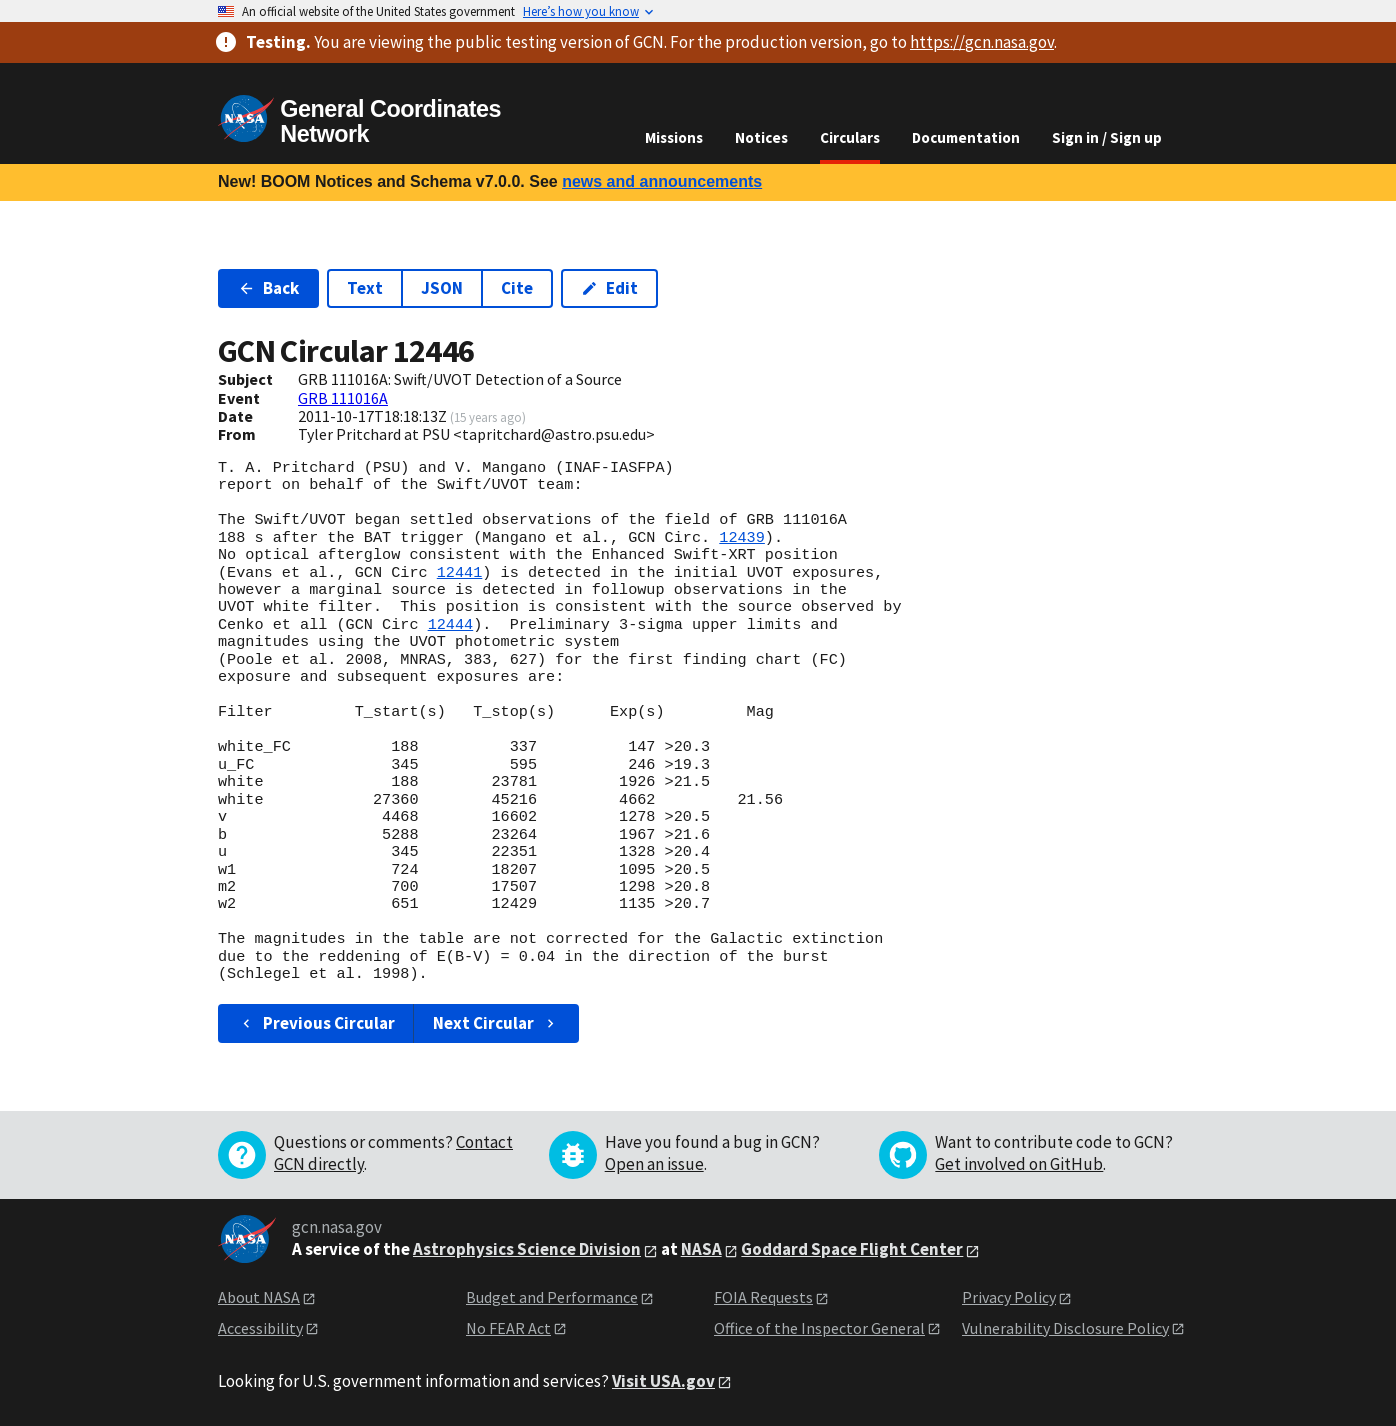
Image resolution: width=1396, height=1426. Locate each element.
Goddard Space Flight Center (852, 1249)
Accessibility (260, 1328)
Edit (609, 288)
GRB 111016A (343, 398)
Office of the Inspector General (819, 1328)
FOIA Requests (763, 1297)
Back (268, 288)
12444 (451, 625)
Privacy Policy (1009, 1297)
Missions (674, 137)
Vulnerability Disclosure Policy (1065, 1328)
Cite (517, 288)
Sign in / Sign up (1107, 137)
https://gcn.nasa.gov (982, 42)
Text (365, 288)
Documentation (966, 137)
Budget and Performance (552, 1297)
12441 (460, 573)
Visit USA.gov (663, 1381)
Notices (761, 137)
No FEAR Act (508, 1328)
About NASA (259, 1297)
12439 (742, 538)
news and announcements (662, 181)
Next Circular (496, 1023)
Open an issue (654, 1164)
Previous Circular (316, 1023)
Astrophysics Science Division (527, 1249)
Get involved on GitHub (1019, 1164)
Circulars (850, 137)
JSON (442, 288)
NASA (701, 1249)
